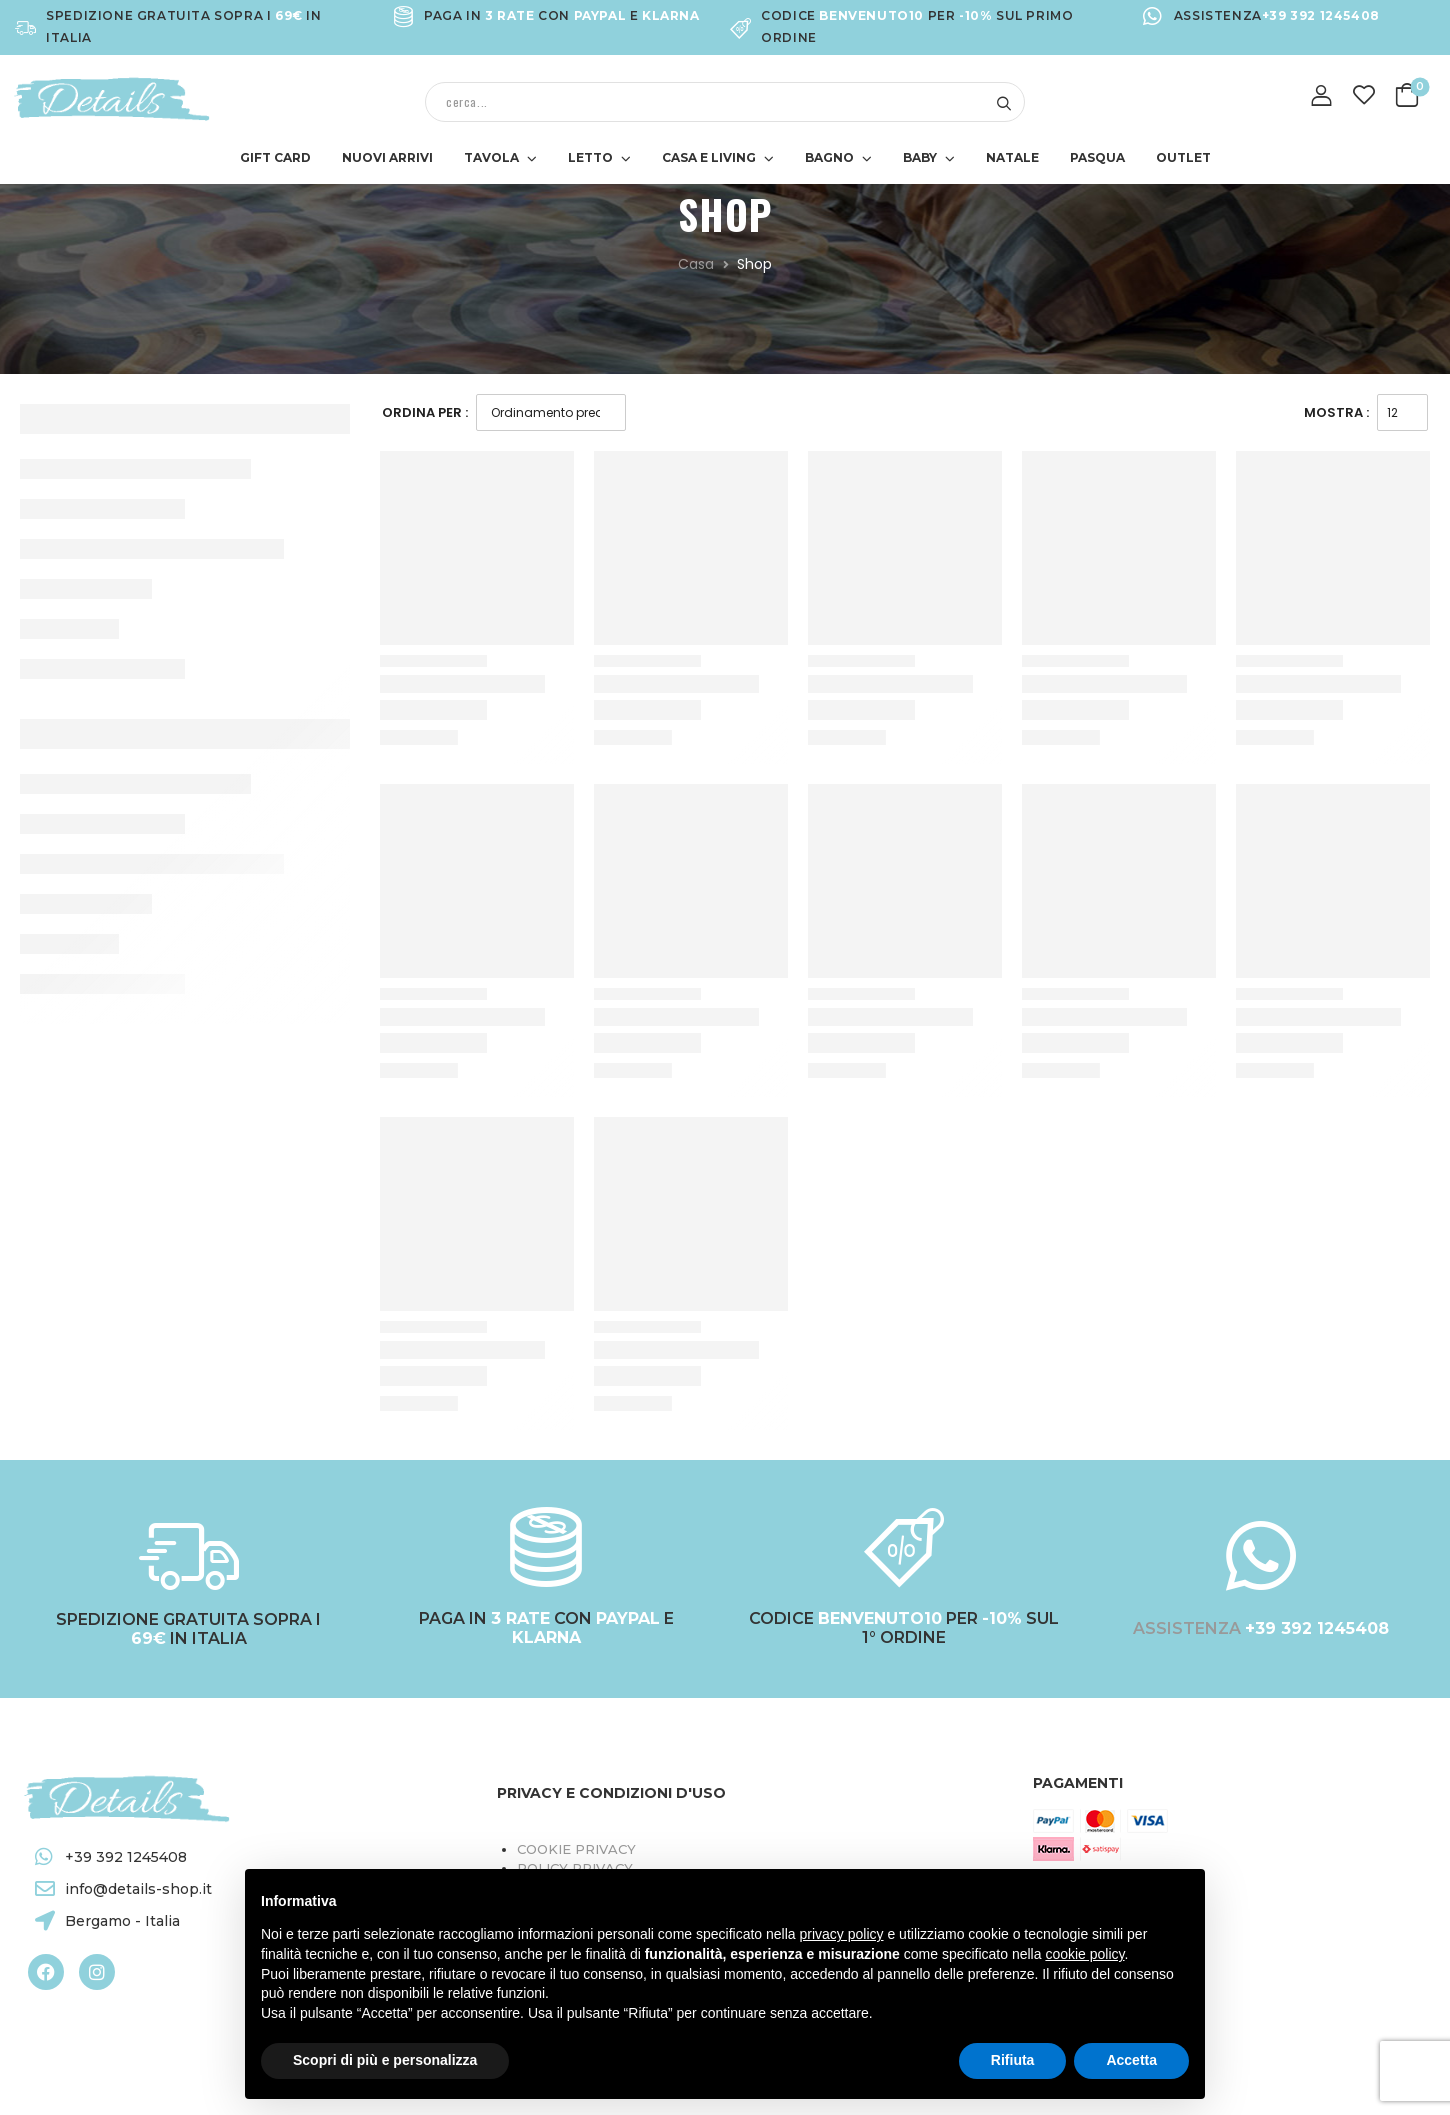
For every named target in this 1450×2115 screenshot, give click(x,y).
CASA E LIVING (709, 157)
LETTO (590, 157)
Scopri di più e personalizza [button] (385, 2060)
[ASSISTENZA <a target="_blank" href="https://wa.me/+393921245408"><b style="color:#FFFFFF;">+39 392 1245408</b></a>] (1261, 1556)
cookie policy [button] (1084, 1954)
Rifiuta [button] (1013, 2060)
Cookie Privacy (576, 1849)
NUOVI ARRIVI (387, 157)
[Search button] (1003, 102)
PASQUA (1097, 157)
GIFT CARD (275, 157)
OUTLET (1183, 157)
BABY (920, 157)
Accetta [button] (1131, 2060)
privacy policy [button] (842, 1934)
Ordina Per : (425, 412)
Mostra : (1336, 412)
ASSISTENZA (1189, 1628)
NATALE (1012, 157)
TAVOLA (491, 157)
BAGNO (829, 157)
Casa (696, 264)
